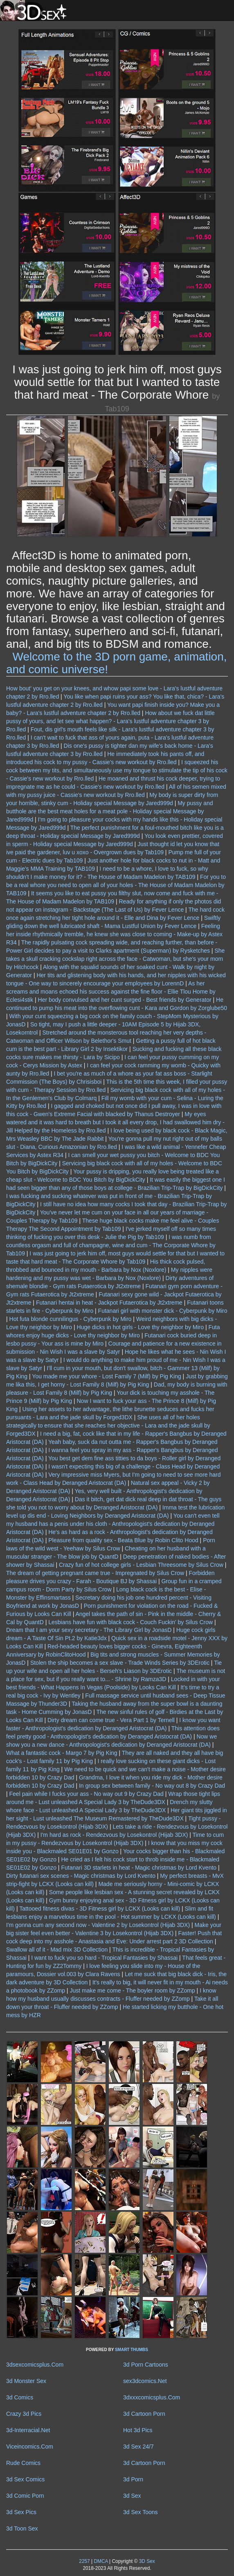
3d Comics (19, 2397)
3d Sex (132, 2495)
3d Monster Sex (26, 2381)
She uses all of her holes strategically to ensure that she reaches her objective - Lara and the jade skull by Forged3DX (108, 1425)
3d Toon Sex (22, 2528)
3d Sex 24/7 (138, 2446)
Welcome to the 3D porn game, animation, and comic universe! (116, 663)
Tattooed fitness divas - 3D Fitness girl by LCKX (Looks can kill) (99, 1908)
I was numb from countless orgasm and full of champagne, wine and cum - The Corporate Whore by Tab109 (111, 1245)
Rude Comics (23, 2463)
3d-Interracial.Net (28, 2430)
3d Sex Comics (25, 2479)
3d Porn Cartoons (145, 2364)
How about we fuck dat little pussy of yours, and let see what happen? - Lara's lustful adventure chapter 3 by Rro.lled (110, 721)
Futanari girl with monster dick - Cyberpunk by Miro (162, 1310)
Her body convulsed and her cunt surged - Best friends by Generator (125, 999)
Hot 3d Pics (138, 2430)
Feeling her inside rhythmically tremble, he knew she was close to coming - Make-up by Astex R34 (114, 934)
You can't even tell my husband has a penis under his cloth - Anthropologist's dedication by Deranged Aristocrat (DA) (113, 1523)
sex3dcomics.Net (145, 2381)
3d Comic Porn (25, 2495)
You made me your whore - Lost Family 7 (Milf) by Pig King (106, 1376)
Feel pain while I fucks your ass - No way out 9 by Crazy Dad (86, 1794)
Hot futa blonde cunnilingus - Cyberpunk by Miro (70, 1319)
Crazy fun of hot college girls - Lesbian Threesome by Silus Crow (141, 1564)
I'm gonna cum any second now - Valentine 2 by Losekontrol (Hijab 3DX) (98, 1925)
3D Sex (146, 2561)
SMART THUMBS (131, 2349)
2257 (84, 2561)
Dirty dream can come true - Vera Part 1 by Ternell (111, 1720)
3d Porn (133, 2479)
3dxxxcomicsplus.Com (151, 2397)
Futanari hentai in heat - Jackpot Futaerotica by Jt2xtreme (109, 1302)
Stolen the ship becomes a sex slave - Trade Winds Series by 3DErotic (119, 1662)
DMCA (101, 2561)
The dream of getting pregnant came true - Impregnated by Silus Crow (95, 1573)
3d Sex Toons (140, 2512)
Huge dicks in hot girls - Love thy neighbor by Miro (140, 1327)
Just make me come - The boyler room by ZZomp (132, 1990)
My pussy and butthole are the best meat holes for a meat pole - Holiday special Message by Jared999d (109, 811)
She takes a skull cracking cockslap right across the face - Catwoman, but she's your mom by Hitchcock (115, 958)
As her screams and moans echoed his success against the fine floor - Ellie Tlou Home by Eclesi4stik (111, 991)
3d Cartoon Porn (144, 2413)
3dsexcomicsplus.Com (34, 2364)
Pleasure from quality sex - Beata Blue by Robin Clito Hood (123, 1540)
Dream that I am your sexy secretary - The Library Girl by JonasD (88, 1630)
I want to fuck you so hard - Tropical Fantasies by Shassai (104, 1957)
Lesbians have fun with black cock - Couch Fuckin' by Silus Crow (130, 1622)
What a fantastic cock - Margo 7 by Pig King (61, 1753)
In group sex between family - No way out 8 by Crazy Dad (152, 1785)
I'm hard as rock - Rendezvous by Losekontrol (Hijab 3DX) (114, 1835)
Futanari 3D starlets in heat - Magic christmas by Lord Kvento (138, 1867)
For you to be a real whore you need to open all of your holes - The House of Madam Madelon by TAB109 (116, 885)
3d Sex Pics (21, 2512)
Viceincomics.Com (29, 2446)
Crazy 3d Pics (23, 2413)
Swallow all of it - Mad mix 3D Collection (57, 1949)
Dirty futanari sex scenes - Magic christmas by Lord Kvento (80, 1875)
